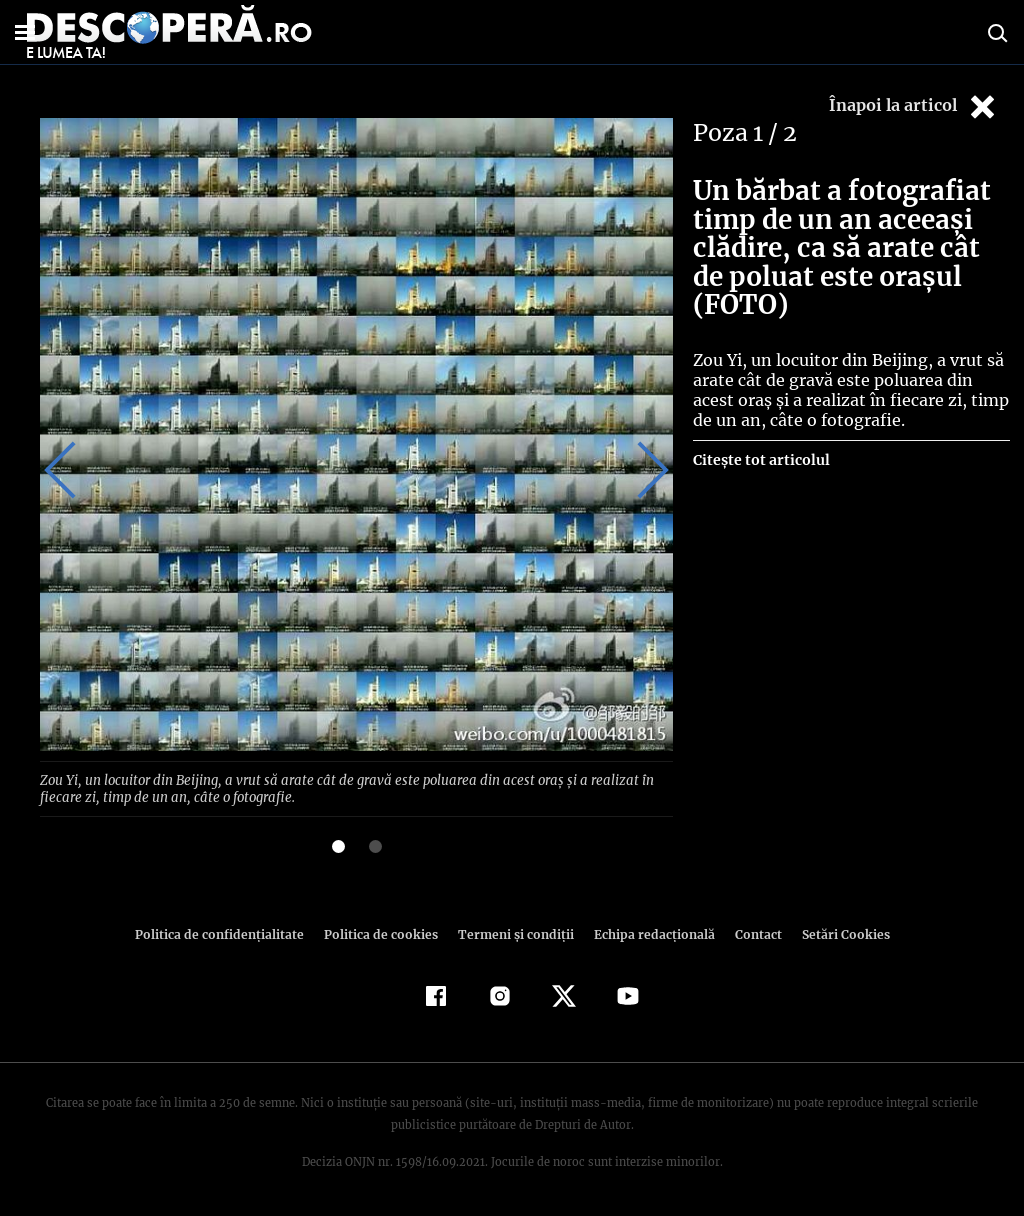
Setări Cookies (835, 932)
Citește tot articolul (760, 460)
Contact (750, 932)
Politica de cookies (383, 932)
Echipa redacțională (648, 932)
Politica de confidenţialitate (228, 932)
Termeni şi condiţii (513, 932)
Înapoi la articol (914, 106)
